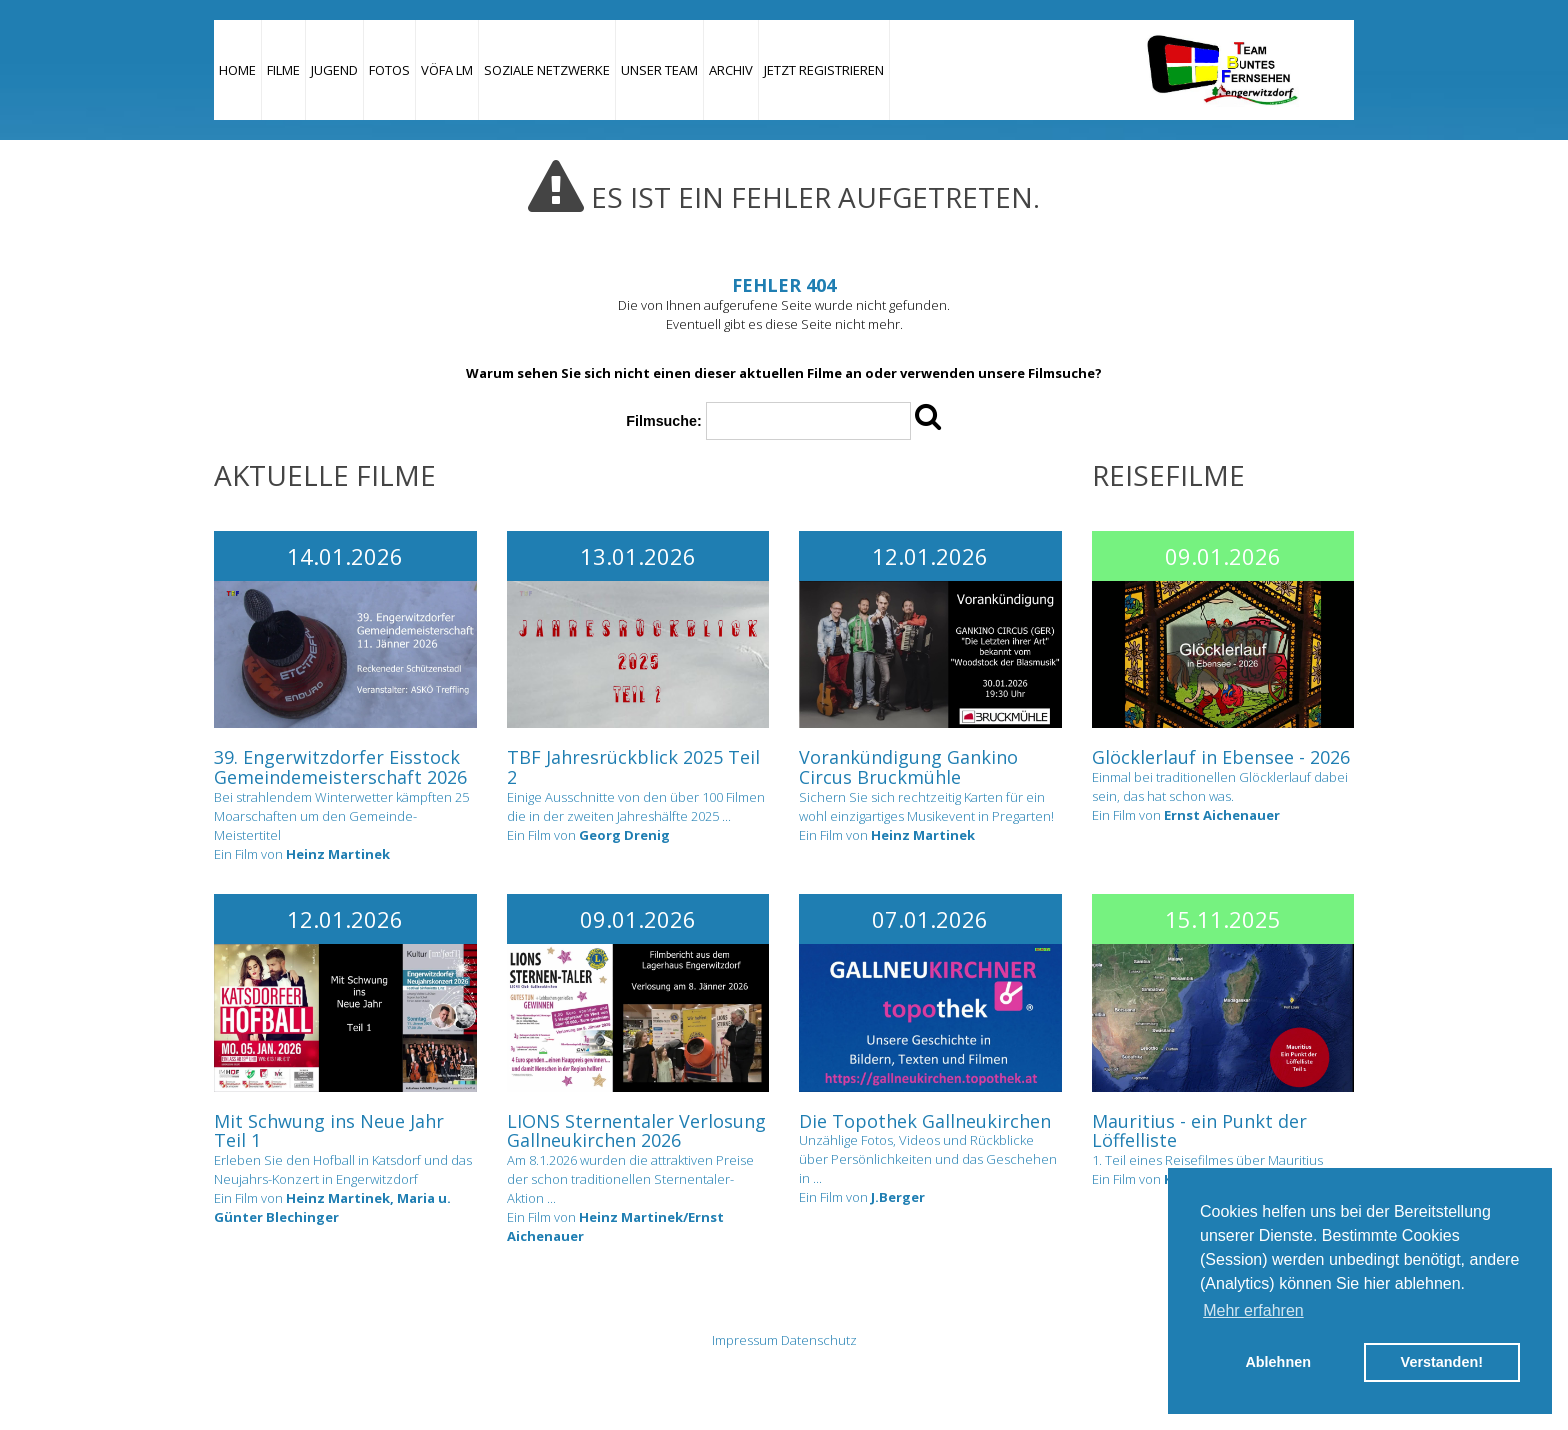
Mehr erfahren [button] (1253, 1310)
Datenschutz (819, 1340)
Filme (283, 70)
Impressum (745, 1340)
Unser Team (659, 70)
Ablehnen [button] (1278, 1362)
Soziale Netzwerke (547, 70)
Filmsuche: (663, 421)
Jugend (334, 70)
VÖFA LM (447, 70)
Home (237, 70)
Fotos (389, 70)
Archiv (731, 70)
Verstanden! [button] (1442, 1362)
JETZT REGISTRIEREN (824, 70)
